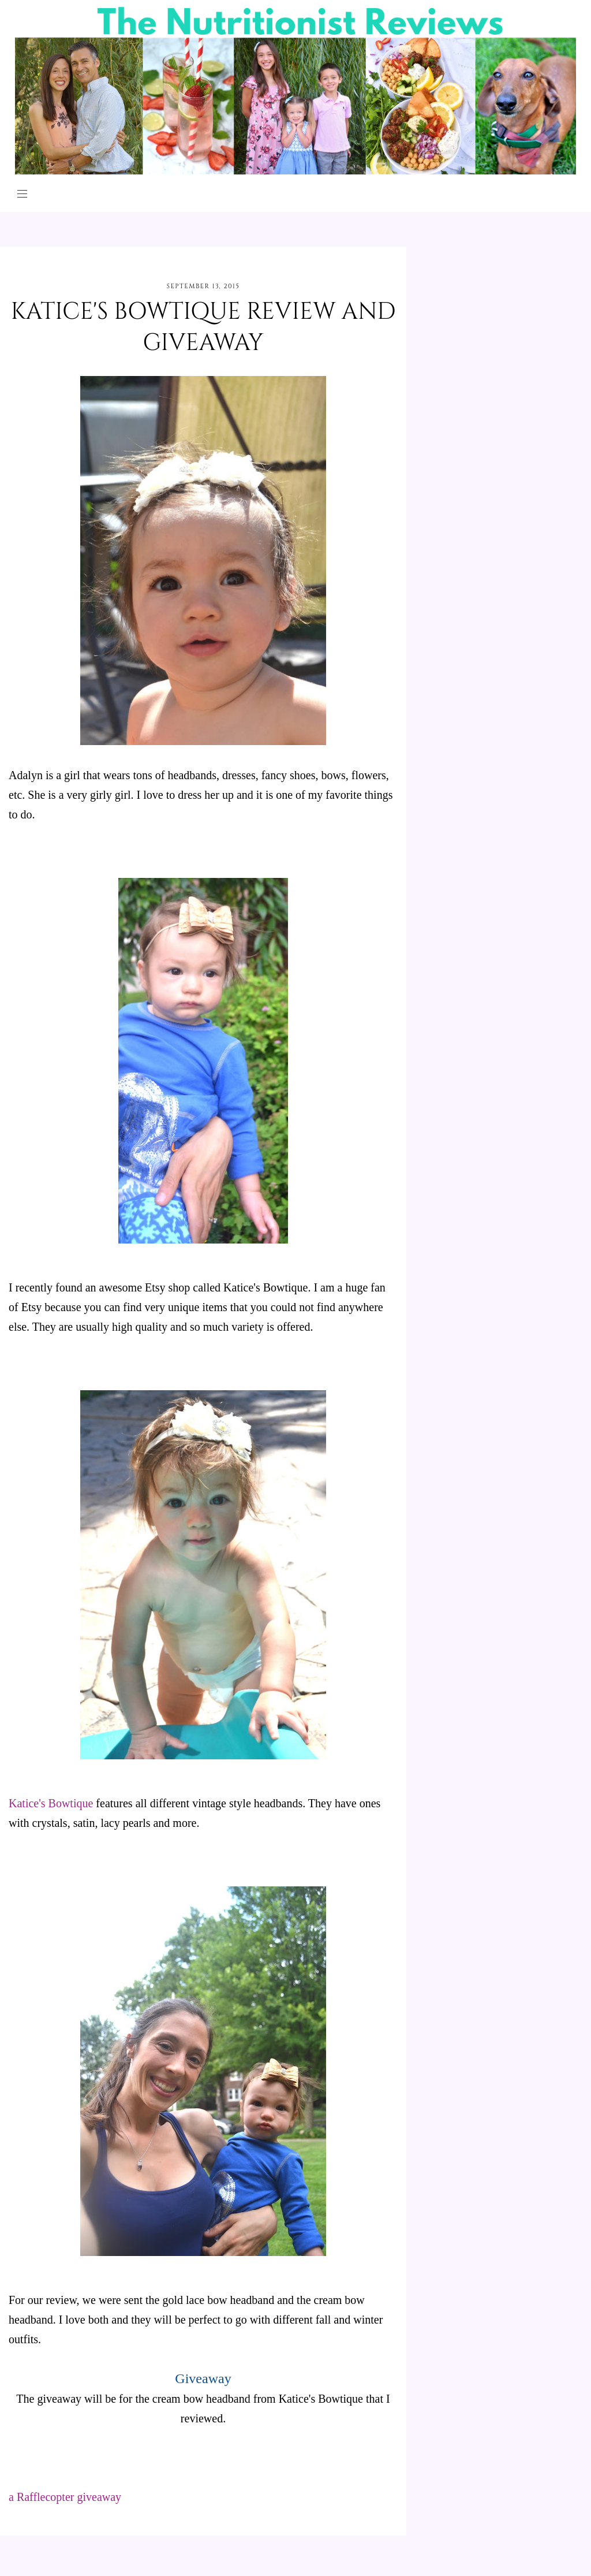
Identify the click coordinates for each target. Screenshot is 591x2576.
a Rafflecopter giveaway (65, 2497)
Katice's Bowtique (51, 1803)
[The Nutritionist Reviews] (296, 171)
